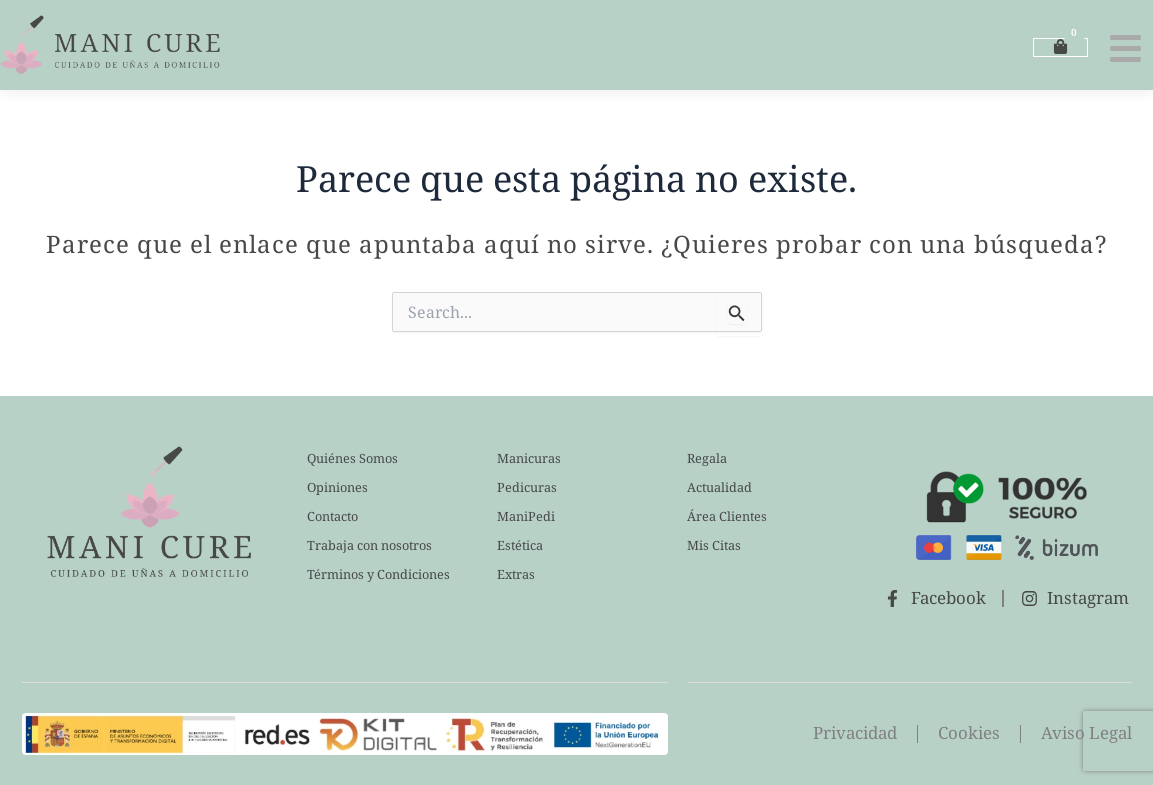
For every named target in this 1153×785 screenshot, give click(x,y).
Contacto (333, 516)
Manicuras (529, 458)
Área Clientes (727, 516)
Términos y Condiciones (378, 574)
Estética (521, 545)
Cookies (968, 733)
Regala (707, 458)
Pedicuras (527, 487)
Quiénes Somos (353, 458)
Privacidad (853, 733)
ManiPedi (526, 516)
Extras (516, 574)
